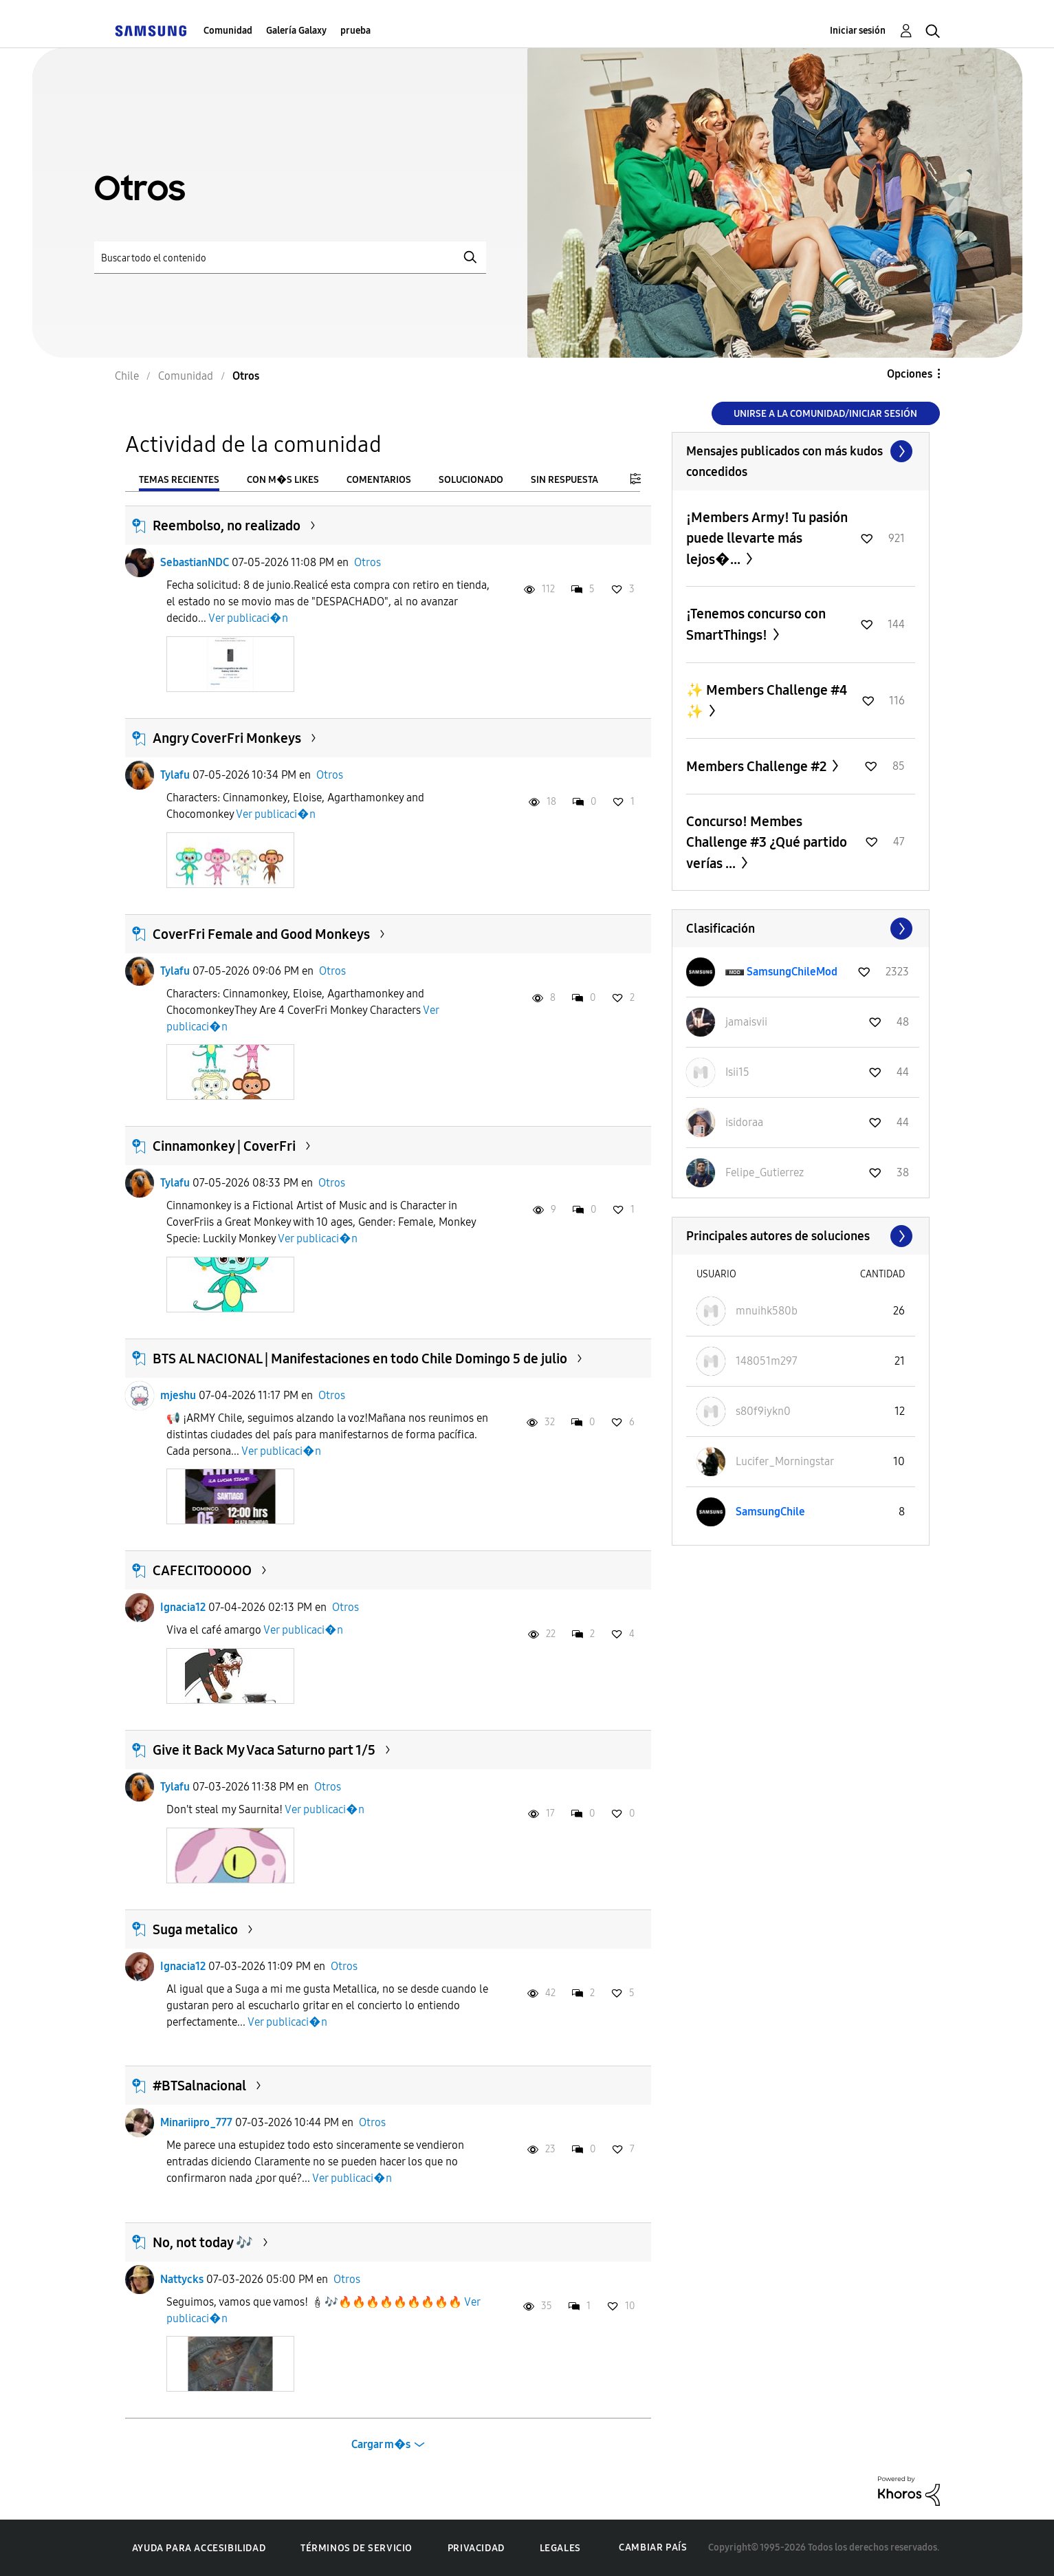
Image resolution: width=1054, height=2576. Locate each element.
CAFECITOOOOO (202, 1570)
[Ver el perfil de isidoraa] (744, 1122)
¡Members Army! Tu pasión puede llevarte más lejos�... (767, 538)
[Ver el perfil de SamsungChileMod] (792, 971)
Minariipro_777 (196, 2122)
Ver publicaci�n (248, 618)
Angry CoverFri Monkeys (227, 738)
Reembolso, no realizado (226, 525)
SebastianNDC (194, 562)
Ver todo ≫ (800, 451)
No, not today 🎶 (203, 2242)
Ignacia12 (183, 1607)
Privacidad (476, 2548)
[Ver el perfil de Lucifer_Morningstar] (785, 1461)
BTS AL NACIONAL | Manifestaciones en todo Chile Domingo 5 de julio (360, 1358)
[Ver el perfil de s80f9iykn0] (763, 1411)
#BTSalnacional (199, 2085)
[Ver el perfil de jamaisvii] (746, 1021)
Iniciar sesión (858, 30)
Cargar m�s (380, 2444)
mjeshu (178, 1395)
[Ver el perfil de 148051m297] (767, 1360)
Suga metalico (195, 1929)
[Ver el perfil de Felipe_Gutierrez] (764, 1172)
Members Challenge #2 (757, 766)
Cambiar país (653, 2547)
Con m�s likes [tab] (283, 480)
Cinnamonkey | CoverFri (224, 1146)
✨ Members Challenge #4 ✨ (766, 700)
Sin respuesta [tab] (564, 480)
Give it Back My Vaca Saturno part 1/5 (264, 1750)
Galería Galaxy (296, 30)
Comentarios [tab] (379, 480)
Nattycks (182, 2279)
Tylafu (175, 774)
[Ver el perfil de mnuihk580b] (767, 1310)
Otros (367, 562)
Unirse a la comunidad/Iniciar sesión (825, 414)
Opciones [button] (909, 373)
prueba (355, 30)
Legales (560, 2548)
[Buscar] (290, 257)
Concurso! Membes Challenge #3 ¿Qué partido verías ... (766, 842)
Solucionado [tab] (471, 480)
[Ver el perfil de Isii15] (737, 1072)
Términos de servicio (356, 2548)
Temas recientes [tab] (179, 480)
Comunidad (228, 30)
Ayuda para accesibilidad (198, 2548)
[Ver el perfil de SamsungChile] (770, 1511)
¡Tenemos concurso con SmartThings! (756, 624)
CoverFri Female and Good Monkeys (261, 934)
